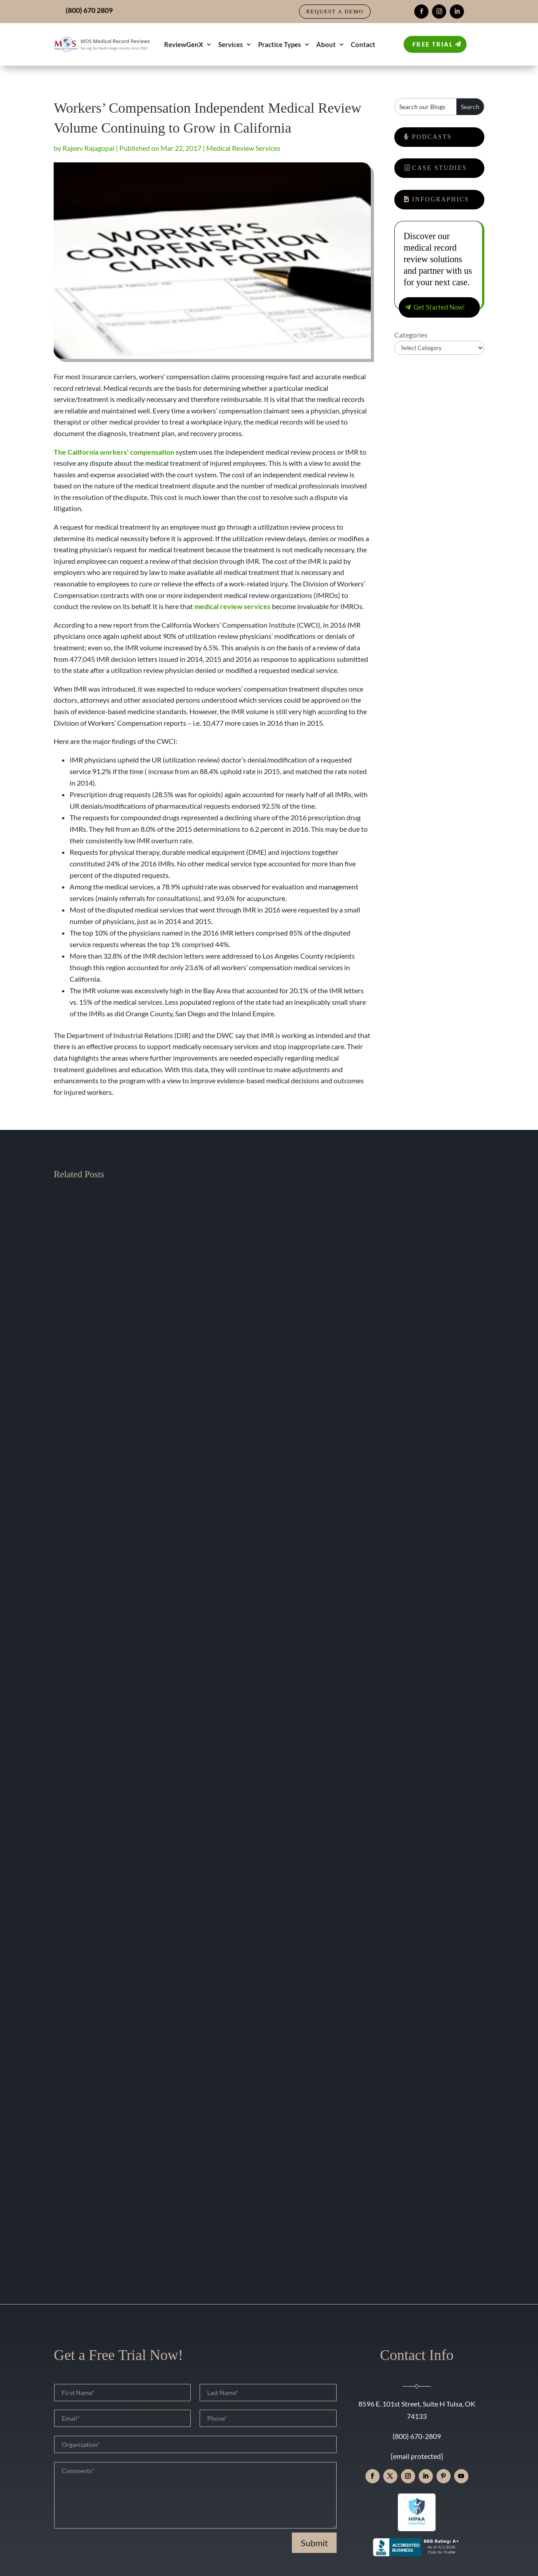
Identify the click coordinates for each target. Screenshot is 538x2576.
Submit (314, 2542)
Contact (363, 44)
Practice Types (279, 44)
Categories (411, 334)
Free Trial (432, 44)
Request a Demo (334, 11)
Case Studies (439, 168)
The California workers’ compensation (114, 452)
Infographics (440, 199)
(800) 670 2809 (89, 10)
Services (230, 44)
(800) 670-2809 (417, 2436)
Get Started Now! (439, 307)
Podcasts (432, 137)
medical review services (232, 606)
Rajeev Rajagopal (88, 148)
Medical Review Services (243, 148)
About (326, 44)
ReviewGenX (183, 44)
